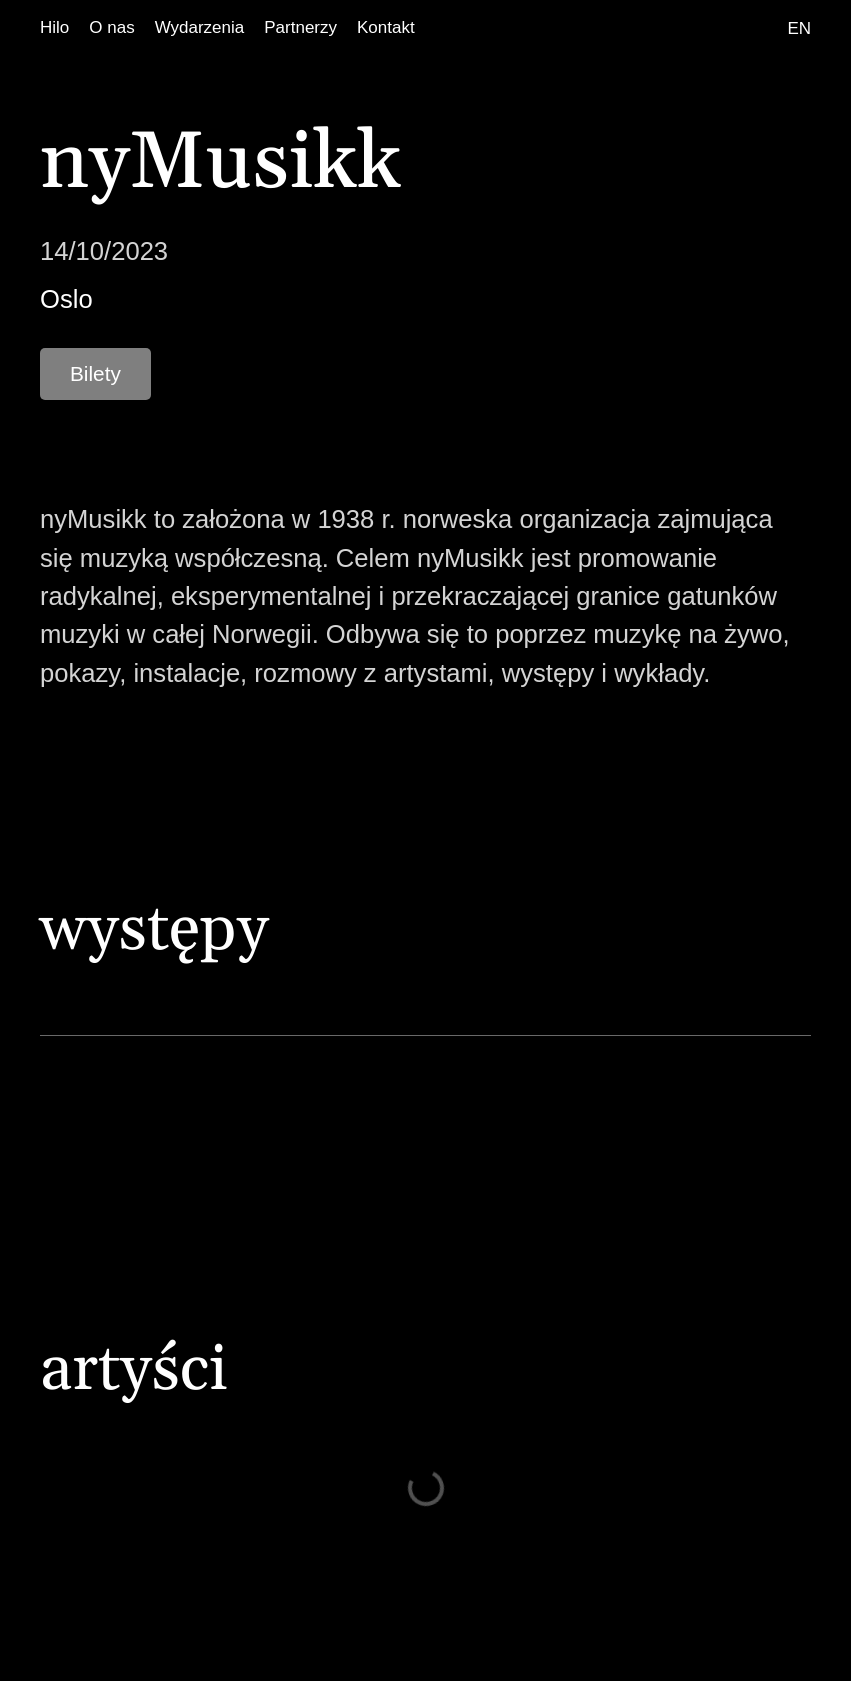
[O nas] (111, 28)
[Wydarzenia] (200, 28)
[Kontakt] (386, 28)
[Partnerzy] (300, 28)
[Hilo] (54, 28)
